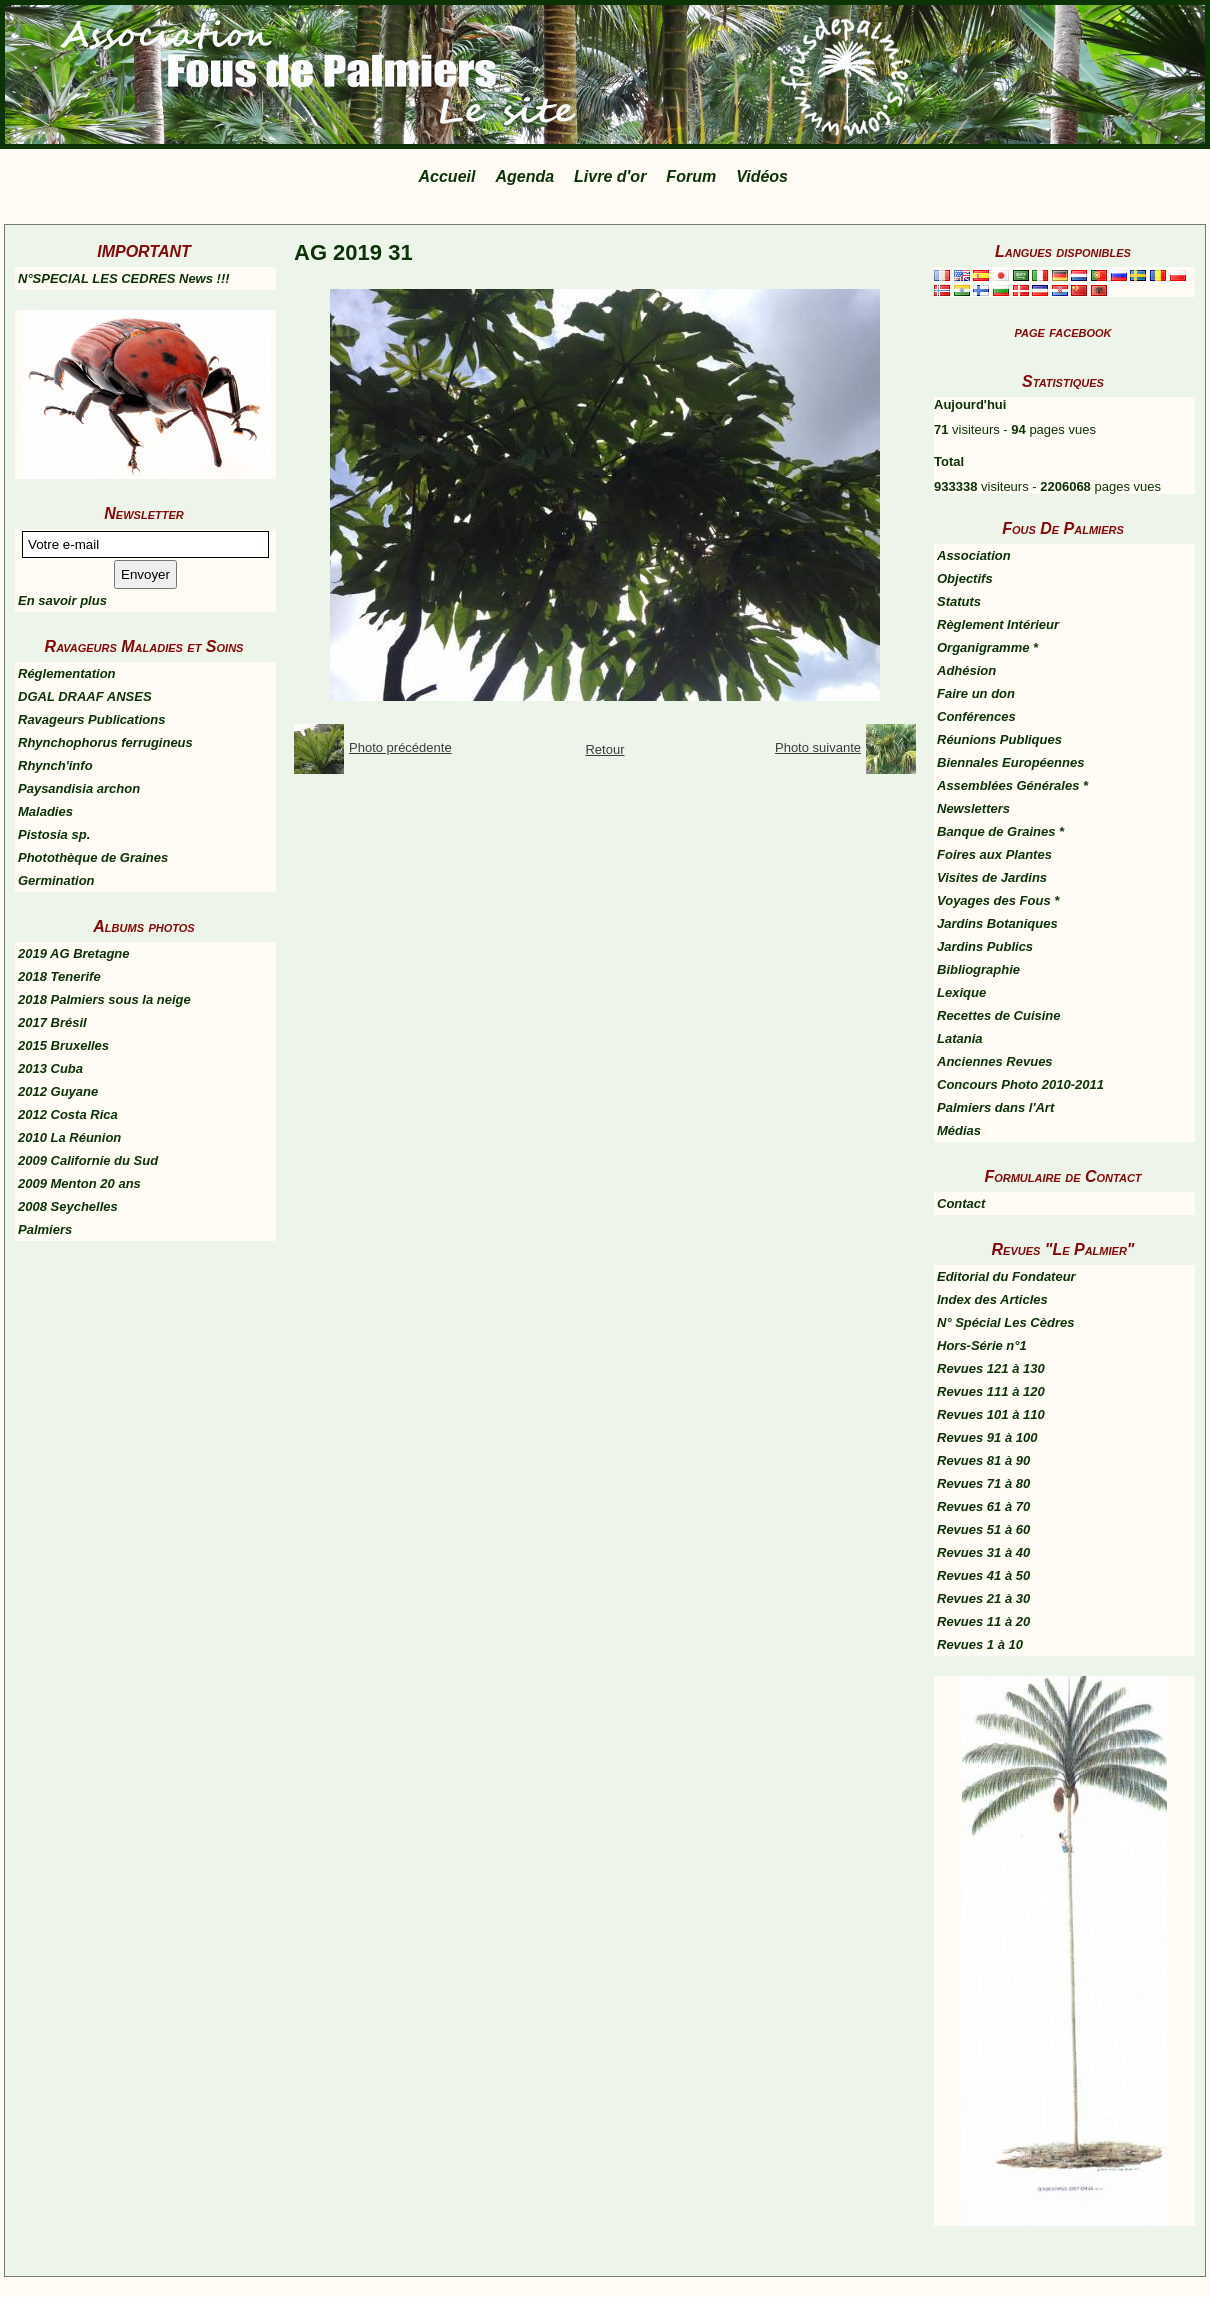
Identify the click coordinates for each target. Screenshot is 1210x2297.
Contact (961, 1203)
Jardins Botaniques (997, 923)
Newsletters (973, 808)
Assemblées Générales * (1012, 785)
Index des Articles (992, 1299)
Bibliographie (978, 969)
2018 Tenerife (59, 976)
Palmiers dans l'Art (995, 1107)
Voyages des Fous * (998, 900)
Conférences (976, 716)
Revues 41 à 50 (983, 1575)
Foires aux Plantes (994, 854)
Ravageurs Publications (91, 719)
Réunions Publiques (999, 739)
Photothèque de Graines (93, 857)
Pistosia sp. (54, 834)
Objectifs (965, 578)
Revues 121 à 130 (991, 1368)
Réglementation (67, 673)
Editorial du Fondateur (1006, 1276)
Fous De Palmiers (1063, 528)
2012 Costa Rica (68, 1114)
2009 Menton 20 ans (79, 1183)
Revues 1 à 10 (980, 1644)
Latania (960, 1038)
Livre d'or (610, 176)
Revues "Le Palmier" (1063, 1249)
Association (974, 555)
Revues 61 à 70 (983, 1506)
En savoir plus (62, 600)
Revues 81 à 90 (983, 1460)
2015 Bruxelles (63, 1045)
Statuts (959, 601)
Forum (691, 176)
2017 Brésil (52, 1022)
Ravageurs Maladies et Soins (144, 646)
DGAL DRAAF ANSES (85, 696)
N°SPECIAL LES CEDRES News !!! (124, 278)
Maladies (45, 811)
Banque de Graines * (1000, 831)
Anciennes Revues (995, 1061)
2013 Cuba (50, 1068)
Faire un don (976, 693)
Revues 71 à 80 (983, 1483)
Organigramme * (987, 647)
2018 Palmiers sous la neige (104, 999)
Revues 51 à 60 (983, 1529)
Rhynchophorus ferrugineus (105, 742)
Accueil (447, 176)
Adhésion (966, 670)
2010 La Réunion (69, 1137)
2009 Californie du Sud (88, 1160)
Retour (604, 749)
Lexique (961, 992)
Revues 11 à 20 (983, 1621)
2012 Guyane (58, 1091)
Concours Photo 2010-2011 (1020, 1084)
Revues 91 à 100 (987, 1437)
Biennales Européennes (1010, 762)
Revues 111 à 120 (991, 1391)
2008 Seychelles (68, 1206)
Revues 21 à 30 (983, 1598)
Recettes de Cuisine (999, 1015)
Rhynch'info (55, 765)
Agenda (524, 176)
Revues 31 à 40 (983, 1552)
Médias (959, 1130)
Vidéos (762, 176)
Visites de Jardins (992, 877)
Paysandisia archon (79, 788)
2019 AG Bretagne (74, 953)
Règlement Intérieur (998, 624)
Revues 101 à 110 (991, 1414)
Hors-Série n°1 (982, 1345)
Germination (56, 880)
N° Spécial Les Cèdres (1005, 1322)
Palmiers (45, 1229)
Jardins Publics (985, 946)
